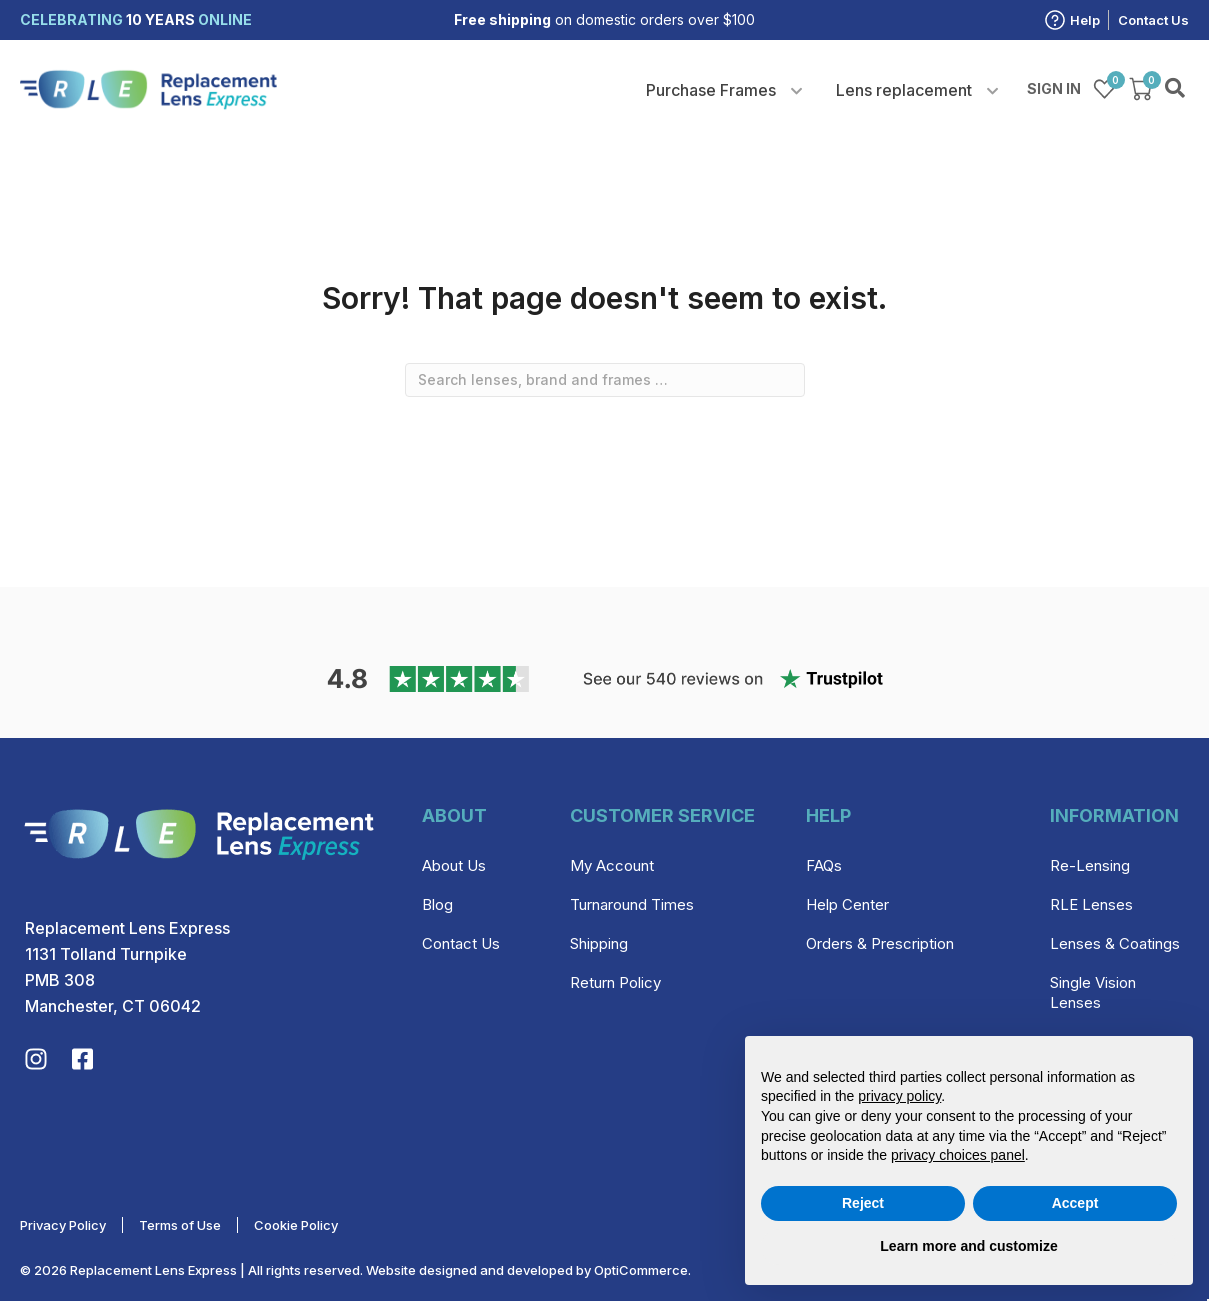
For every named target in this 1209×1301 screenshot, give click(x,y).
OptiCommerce (641, 1270)
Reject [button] (863, 1203)
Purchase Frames (711, 90)
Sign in (1054, 88)
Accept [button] (1075, 1203)
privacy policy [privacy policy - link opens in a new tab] (899, 1096)
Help (1085, 20)
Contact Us (1153, 20)
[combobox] (605, 380)
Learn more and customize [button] (968, 1246)
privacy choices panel (958, 1155)
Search (1177, 89)
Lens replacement (904, 90)
